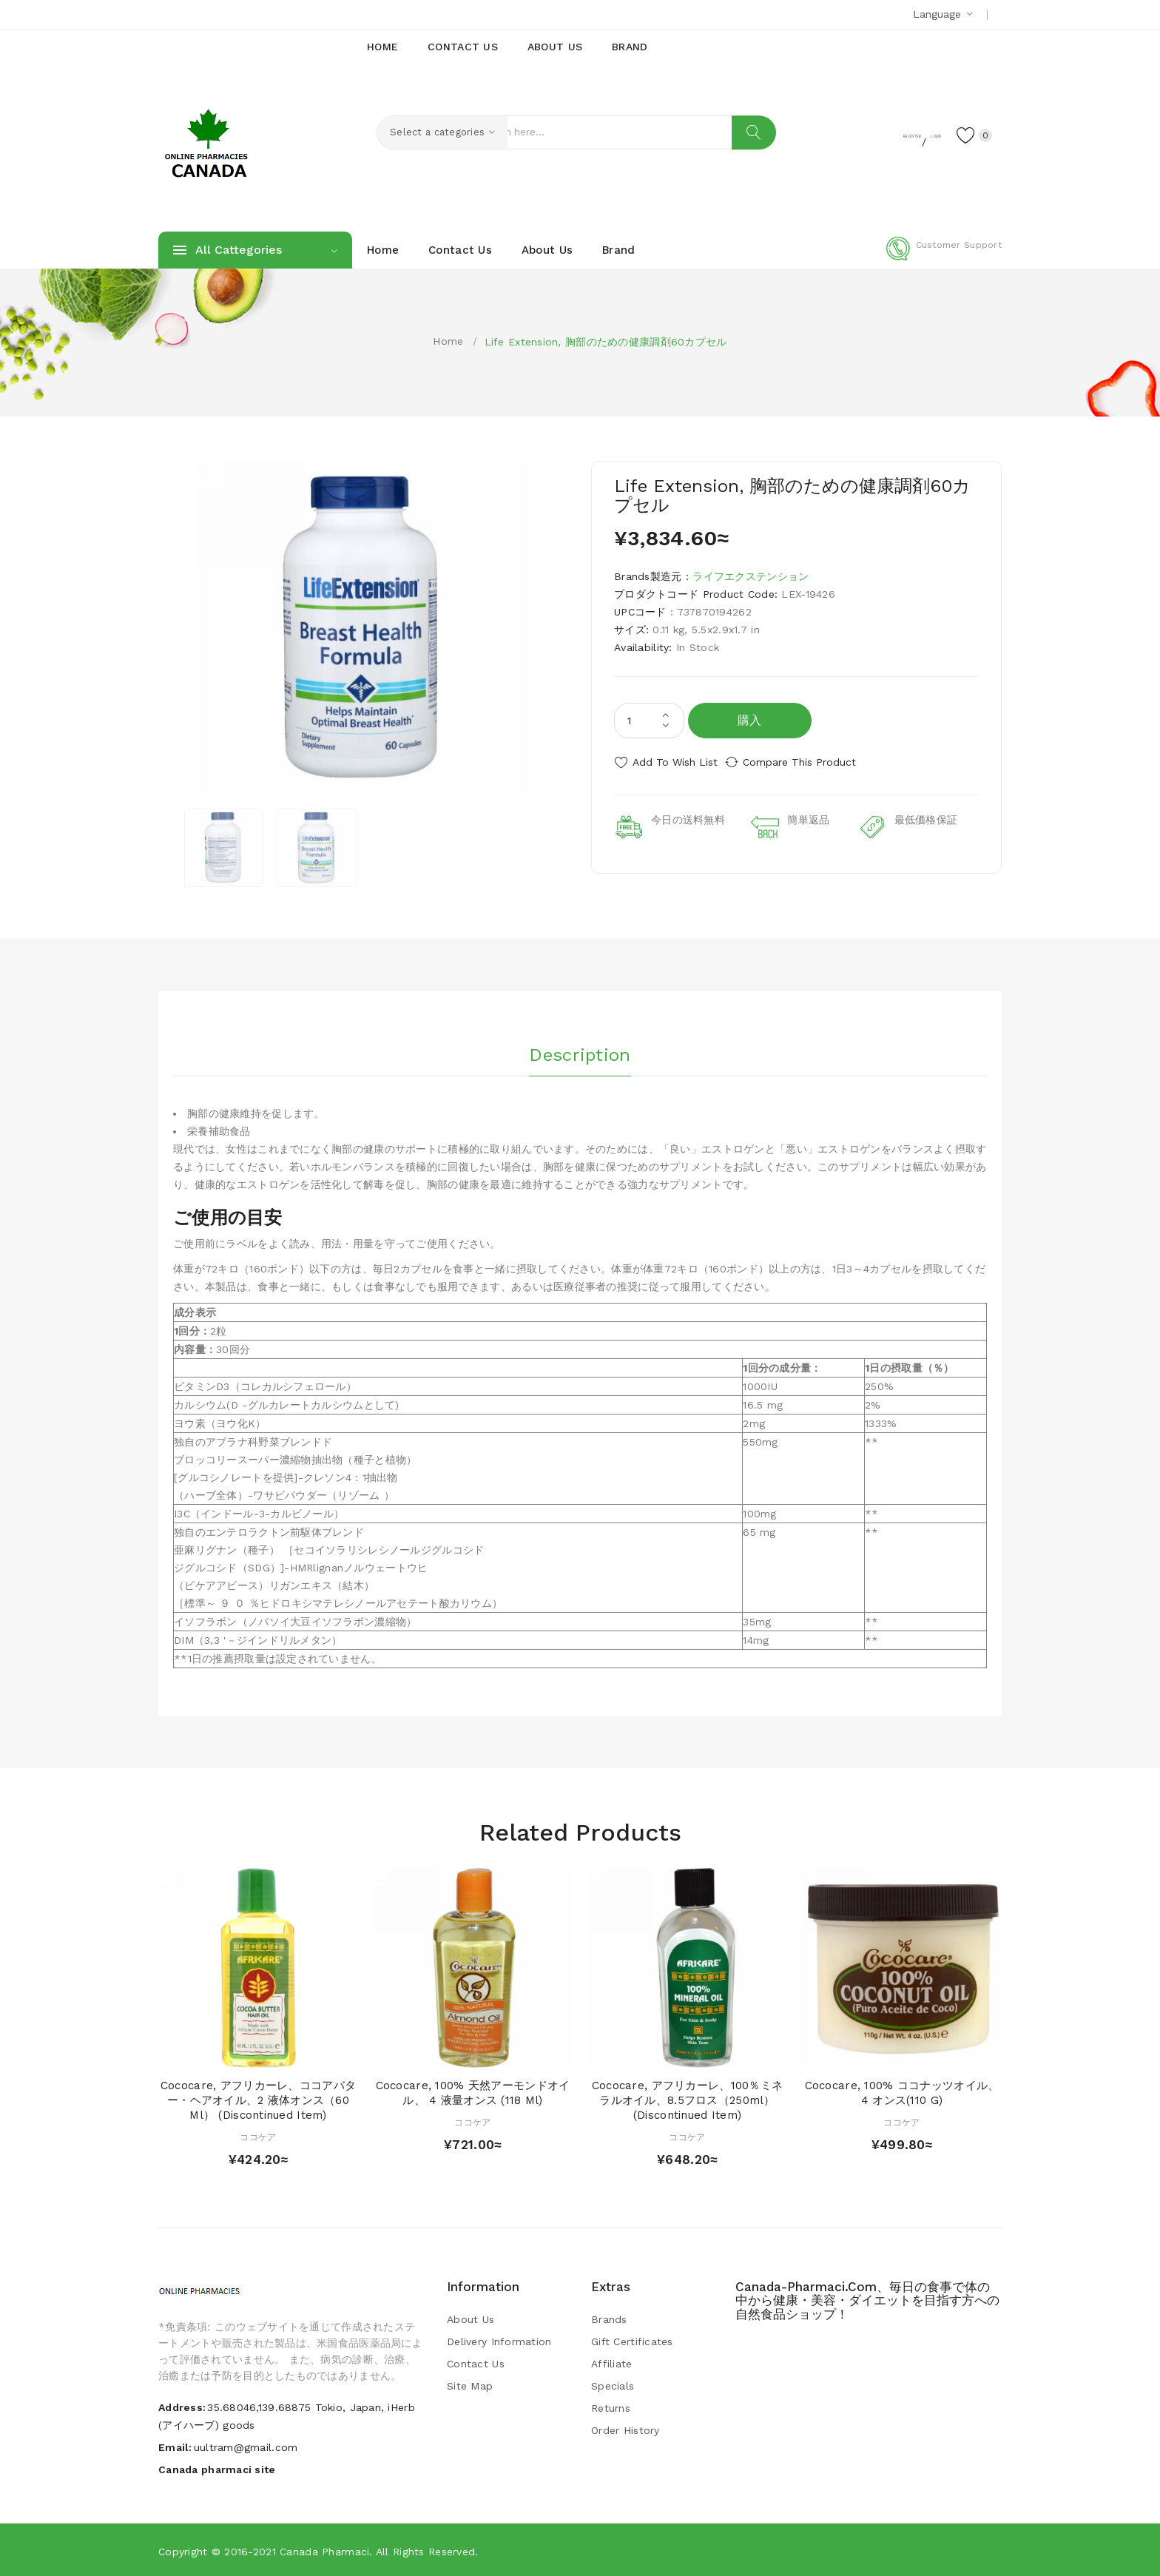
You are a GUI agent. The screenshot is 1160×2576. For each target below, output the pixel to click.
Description (579, 1049)
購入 (750, 720)
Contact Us (476, 2363)
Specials (612, 2385)
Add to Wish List (675, 762)
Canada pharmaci (324, 2550)
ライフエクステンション (750, 576)
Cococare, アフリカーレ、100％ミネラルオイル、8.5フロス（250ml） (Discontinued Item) (687, 2099)
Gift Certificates (632, 2341)
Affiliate (612, 2363)
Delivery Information (499, 2341)
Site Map (470, 2385)
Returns (610, 2407)
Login (910, 134)
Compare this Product (813, 762)
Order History (625, 2429)
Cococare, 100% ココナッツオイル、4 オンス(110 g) (902, 2092)
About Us (470, 2318)
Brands (609, 2318)
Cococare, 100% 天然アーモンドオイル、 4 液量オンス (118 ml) (473, 2092)
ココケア (258, 2136)
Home (448, 341)
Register (854, 134)
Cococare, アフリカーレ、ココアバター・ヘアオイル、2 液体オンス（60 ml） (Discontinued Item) (258, 2099)
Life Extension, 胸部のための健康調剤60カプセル (606, 342)
